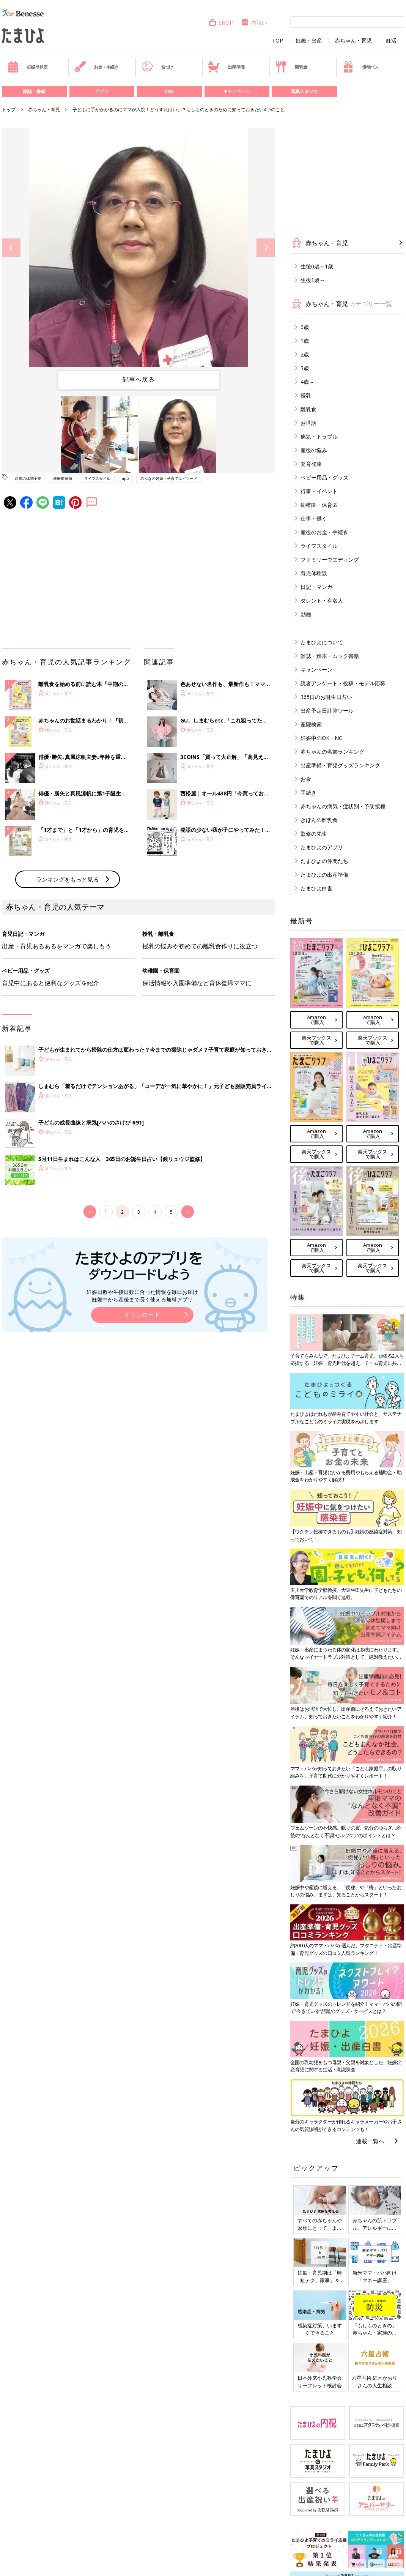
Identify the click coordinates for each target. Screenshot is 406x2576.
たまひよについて (322, 642)
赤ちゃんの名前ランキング (332, 751)
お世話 (308, 422)
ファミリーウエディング (330, 559)
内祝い (254, 22)
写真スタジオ (304, 91)
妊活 (391, 40)
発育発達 (311, 463)
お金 (306, 778)
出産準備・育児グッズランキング (340, 765)
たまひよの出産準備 (324, 874)
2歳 (305, 354)
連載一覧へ (370, 2141)
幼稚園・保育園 (319, 504)
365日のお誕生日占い (326, 696)
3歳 (305, 368)
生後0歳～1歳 (317, 266)
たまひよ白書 (316, 888)
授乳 (306, 395)
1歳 (305, 340)
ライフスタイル (97, 478)
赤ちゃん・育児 (353, 40)
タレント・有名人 (322, 600)
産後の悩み (314, 450)
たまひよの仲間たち (324, 860)
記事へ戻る (139, 379)
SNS (169, 91)
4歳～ (307, 381)
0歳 (305, 327)
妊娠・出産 (309, 40)
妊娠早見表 (27, 67)
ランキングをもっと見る (67, 879)
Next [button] (266, 247)
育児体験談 (314, 573)
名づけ (157, 67)
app (125, 478)
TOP (277, 40)
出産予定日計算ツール (327, 710)
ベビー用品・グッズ (324, 477)
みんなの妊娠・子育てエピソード (168, 478)
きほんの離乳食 (319, 819)
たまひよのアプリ (322, 847)
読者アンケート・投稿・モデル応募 (343, 683)
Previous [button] (11, 247)
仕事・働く (314, 518)
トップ (9, 109)
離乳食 (291, 67)
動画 (306, 614)
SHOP (220, 22)
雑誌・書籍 (34, 91)
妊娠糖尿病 (62, 478)
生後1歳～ (313, 280)
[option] (138, 247)
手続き (308, 792)
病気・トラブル (319, 436)
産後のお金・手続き (324, 532)
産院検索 (311, 724)
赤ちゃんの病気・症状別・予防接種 (343, 806)
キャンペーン (236, 91)
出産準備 (226, 67)
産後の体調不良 (28, 478)
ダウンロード (142, 1314)
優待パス (360, 67)
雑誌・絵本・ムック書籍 (330, 655)
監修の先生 (314, 833)
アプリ (102, 91)
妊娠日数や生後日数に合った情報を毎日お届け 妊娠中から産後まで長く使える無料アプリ (142, 1295)
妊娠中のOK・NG (322, 737)
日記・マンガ (316, 586)
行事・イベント (319, 491)
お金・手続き (96, 67)
